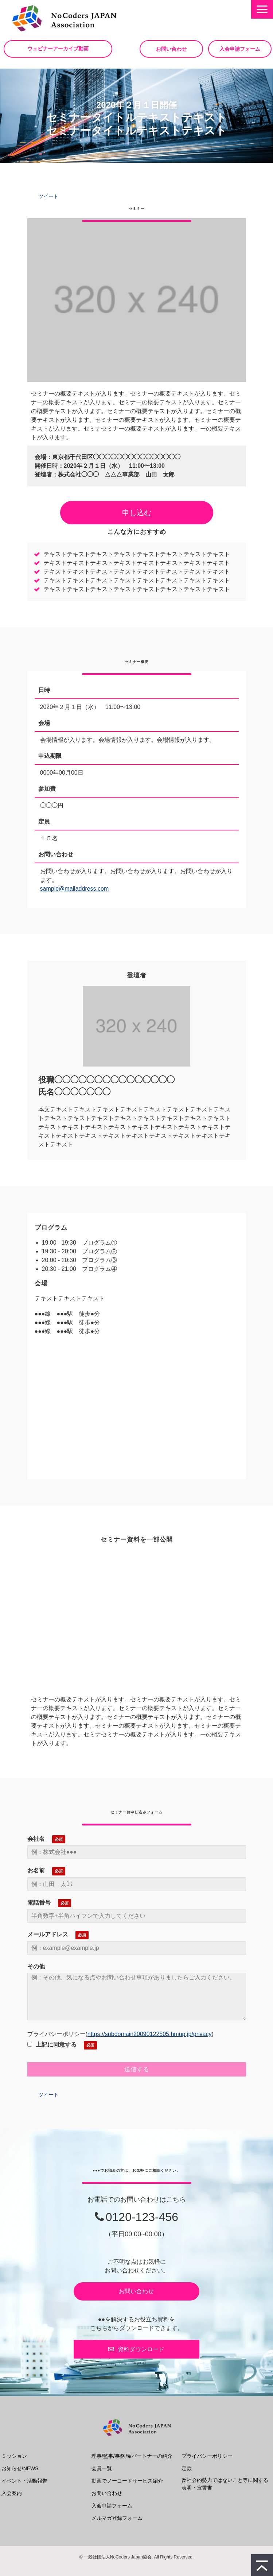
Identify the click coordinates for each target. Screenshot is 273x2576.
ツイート (48, 196)
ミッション (14, 2456)
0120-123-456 (142, 2217)
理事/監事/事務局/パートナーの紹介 (131, 2456)
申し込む (136, 513)
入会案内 (11, 2493)
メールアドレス (47, 1934)
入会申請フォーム (239, 49)
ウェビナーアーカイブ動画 (58, 48)
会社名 (36, 1839)
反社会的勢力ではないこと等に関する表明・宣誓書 (225, 2484)
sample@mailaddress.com (74, 889)
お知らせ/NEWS (20, 2468)
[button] (262, 9)
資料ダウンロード (141, 2349)
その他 (36, 1966)
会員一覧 (101, 2468)
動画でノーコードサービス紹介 (127, 2481)
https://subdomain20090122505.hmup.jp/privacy (149, 2034)
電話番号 (39, 1903)
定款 (187, 2468)
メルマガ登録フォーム (117, 2518)
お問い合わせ (171, 49)
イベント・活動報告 (24, 2481)
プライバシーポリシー (207, 2456)
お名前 (36, 1870)
